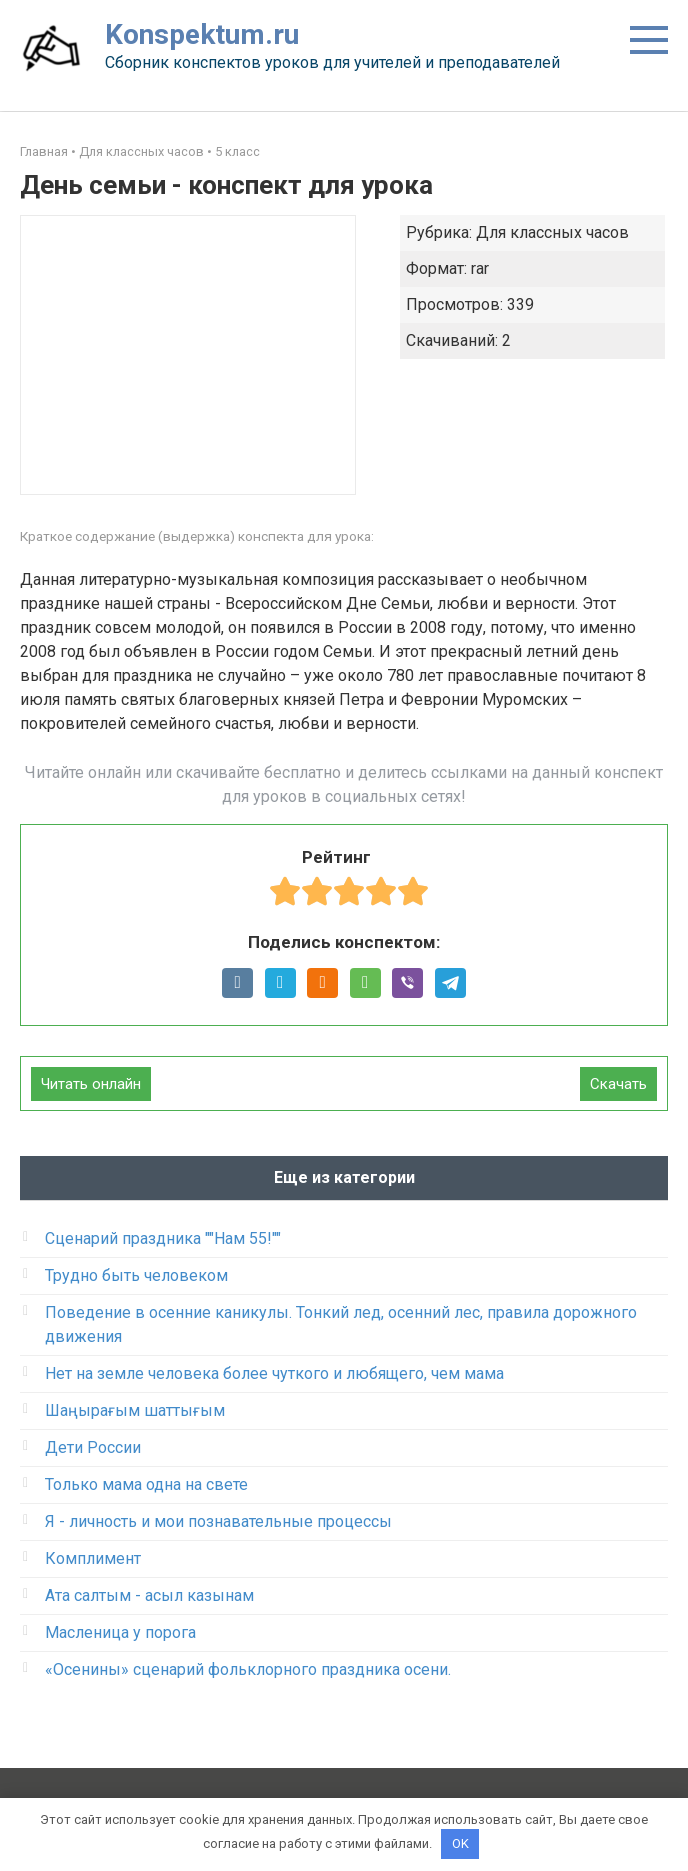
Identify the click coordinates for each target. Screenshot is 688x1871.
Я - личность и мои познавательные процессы (218, 1521)
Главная (44, 151)
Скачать (618, 1084)
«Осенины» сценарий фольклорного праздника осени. (248, 1669)
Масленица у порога (120, 1632)
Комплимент (93, 1558)
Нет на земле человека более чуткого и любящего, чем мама (274, 1373)
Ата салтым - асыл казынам (149, 1595)
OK (460, 1843)
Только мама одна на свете (146, 1484)
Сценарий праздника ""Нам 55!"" (163, 1238)
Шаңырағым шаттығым (135, 1410)
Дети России (93, 1447)
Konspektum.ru (202, 34)
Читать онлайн (91, 1084)
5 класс (237, 151)
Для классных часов (141, 151)
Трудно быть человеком (136, 1275)
